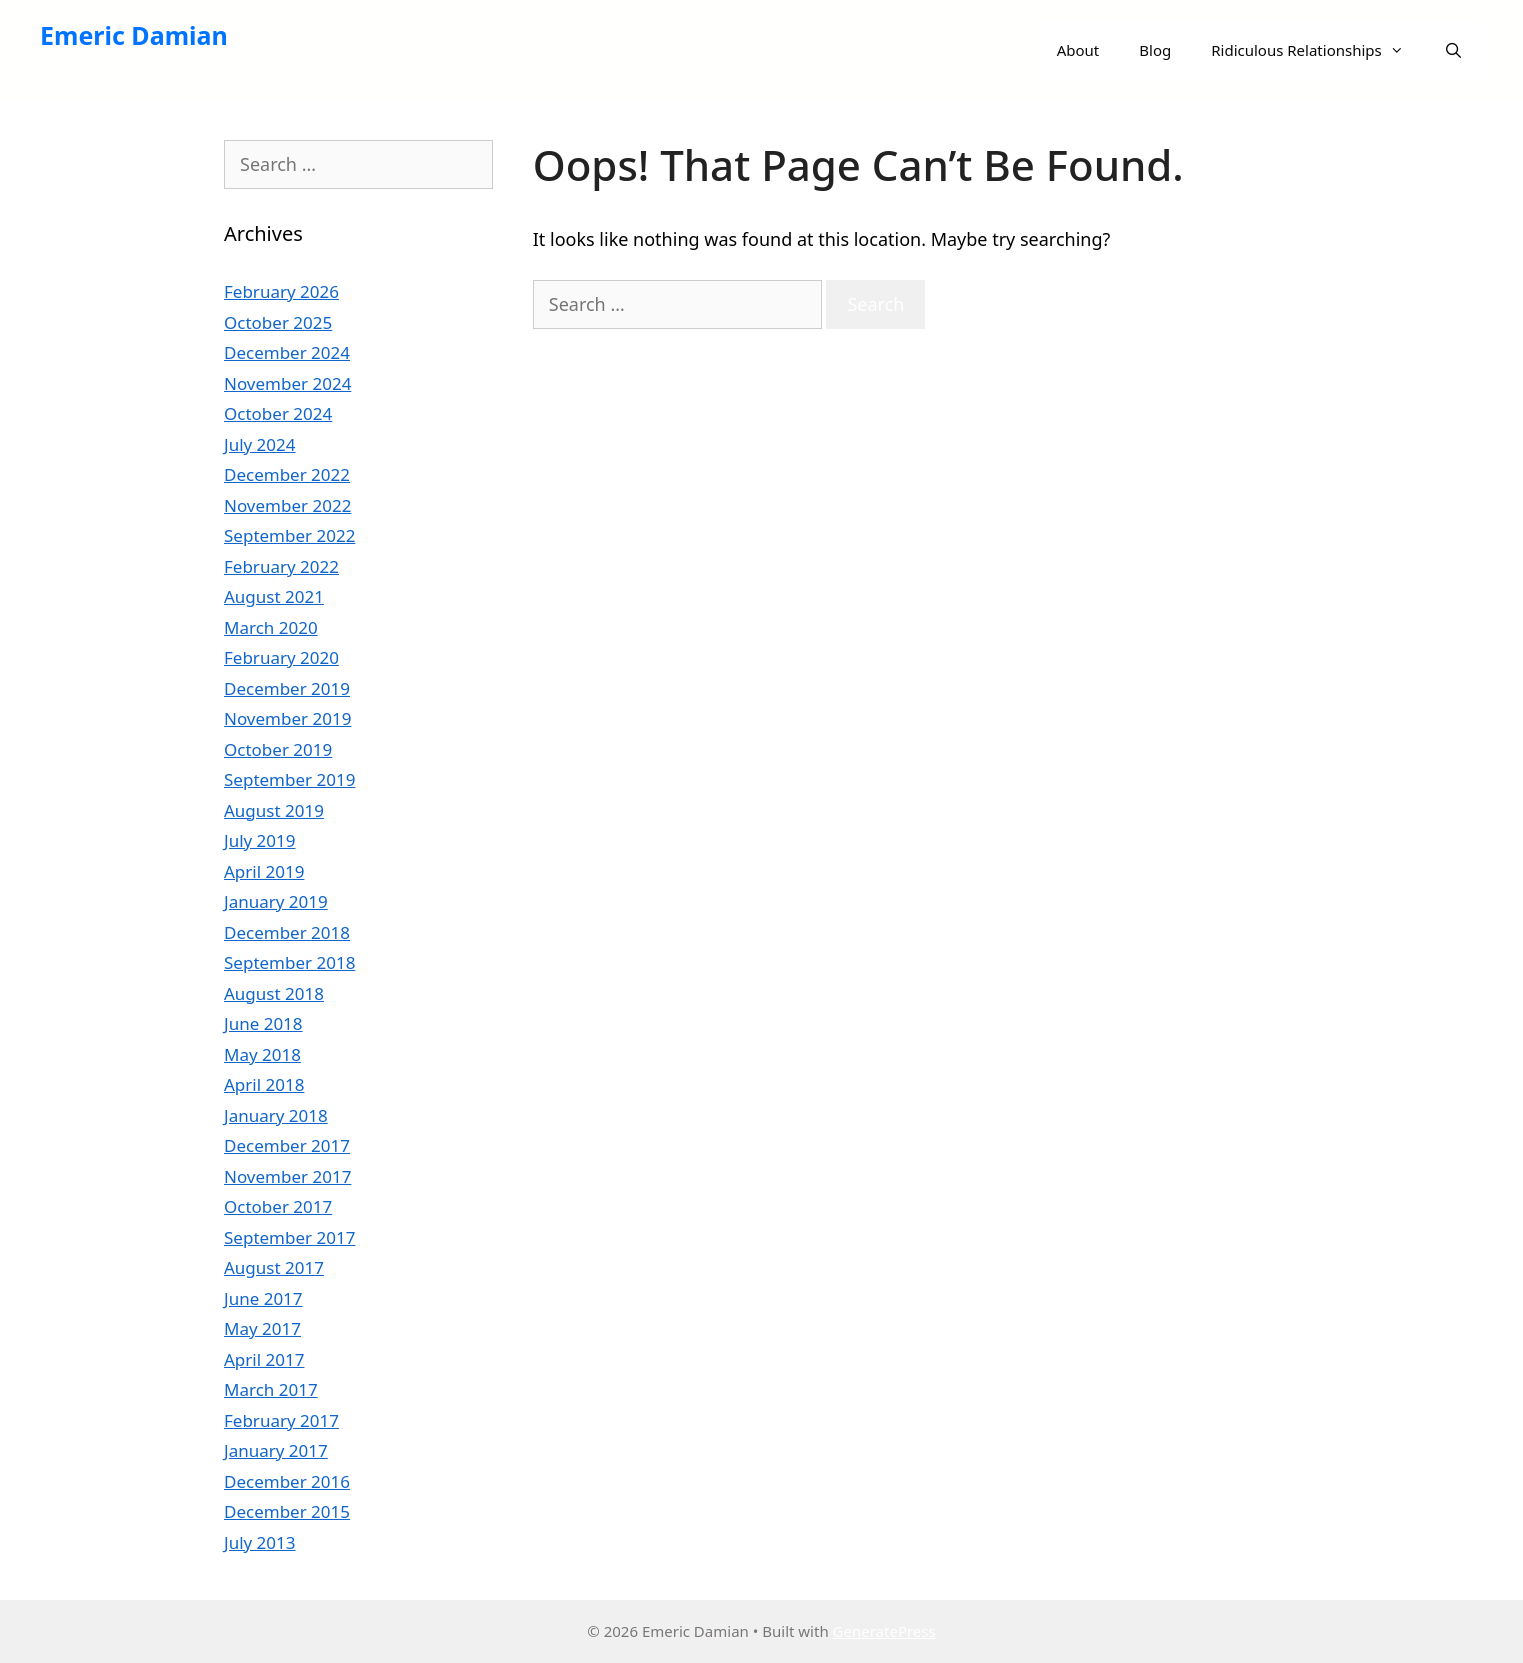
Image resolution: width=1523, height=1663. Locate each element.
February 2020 (281, 657)
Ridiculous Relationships (1317, 50)
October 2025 (278, 322)
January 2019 (276, 901)
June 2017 (263, 1298)
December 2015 (287, 1511)
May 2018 (262, 1054)
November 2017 (287, 1176)
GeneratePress (884, 1631)
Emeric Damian (134, 35)
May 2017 (262, 1328)
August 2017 (274, 1267)
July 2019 (260, 840)
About (1078, 50)
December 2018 (287, 932)
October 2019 (278, 749)
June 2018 (263, 1023)
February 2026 (281, 291)
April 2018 (264, 1084)
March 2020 (271, 627)
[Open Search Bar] (1453, 50)
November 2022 (287, 505)
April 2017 (264, 1359)
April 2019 (264, 871)
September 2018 (289, 962)
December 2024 (287, 352)
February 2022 (281, 566)
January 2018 (276, 1115)
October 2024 (278, 413)
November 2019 (287, 718)
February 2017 (281, 1420)
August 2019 (274, 810)
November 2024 (287, 383)
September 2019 (289, 779)
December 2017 (287, 1145)
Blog (1155, 50)
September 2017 (289, 1237)
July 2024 (260, 444)
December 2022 (287, 474)
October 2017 (278, 1206)
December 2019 (287, 688)
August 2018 (274, 993)
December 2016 (287, 1481)
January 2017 (276, 1450)
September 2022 (289, 535)
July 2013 (260, 1542)
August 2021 (274, 596)
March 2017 (271, 1389)
